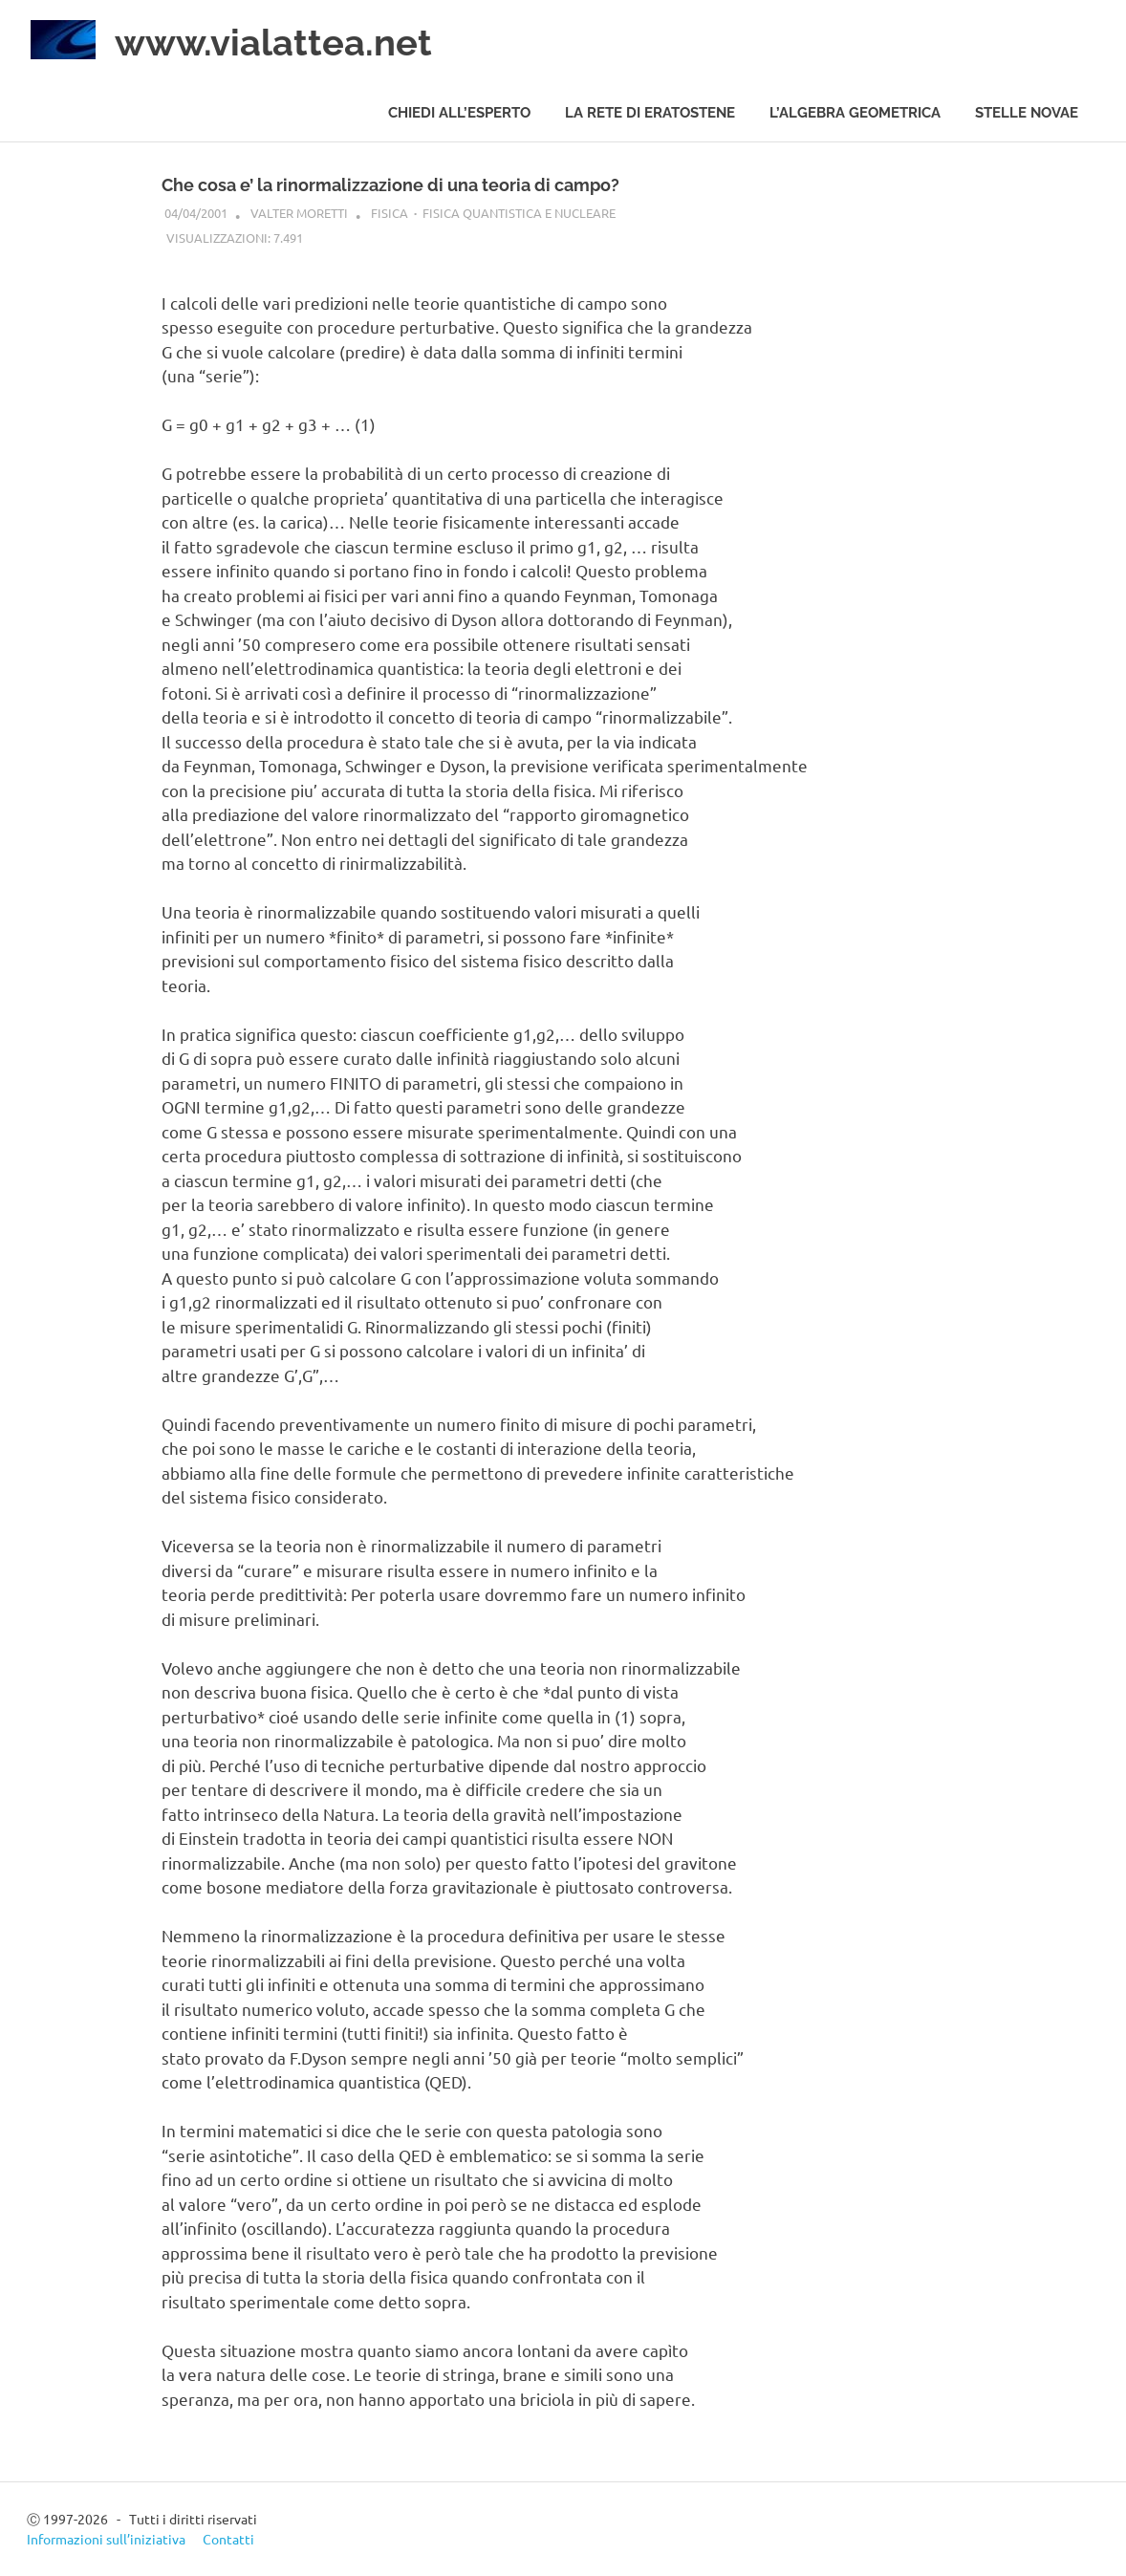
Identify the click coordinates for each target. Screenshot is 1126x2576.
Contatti (228, 2538)
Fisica (389, 213)
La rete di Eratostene (650, 112)
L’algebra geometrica (855, 112)
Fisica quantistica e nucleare (519, 213)
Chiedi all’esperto (459, 112)
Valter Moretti (299, 213)
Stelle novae (1026, 112)
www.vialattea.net (273, 42)
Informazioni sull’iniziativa (106, 2538)
